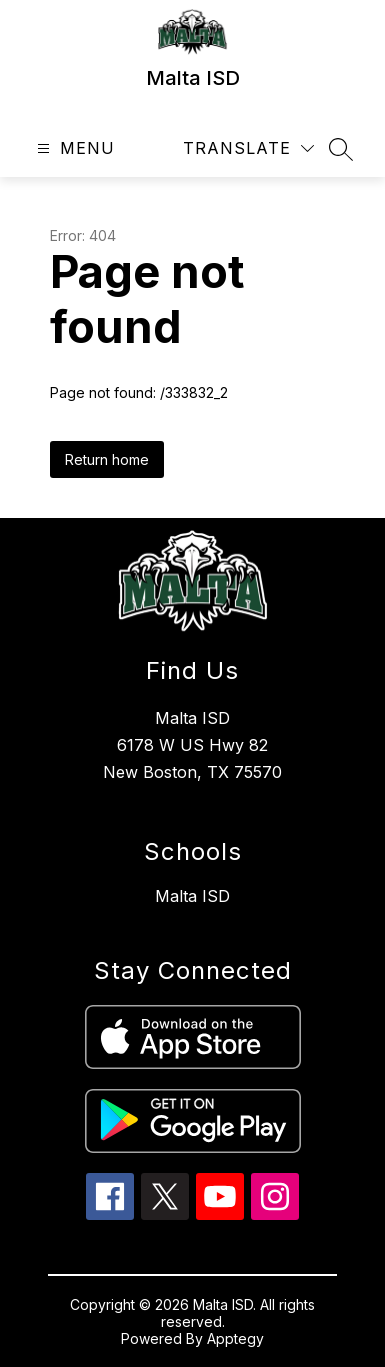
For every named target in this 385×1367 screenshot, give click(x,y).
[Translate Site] (248, 148)
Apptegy (235, 1338)
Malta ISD (192, 896)
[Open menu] (73, 148)
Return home (107, 459)
